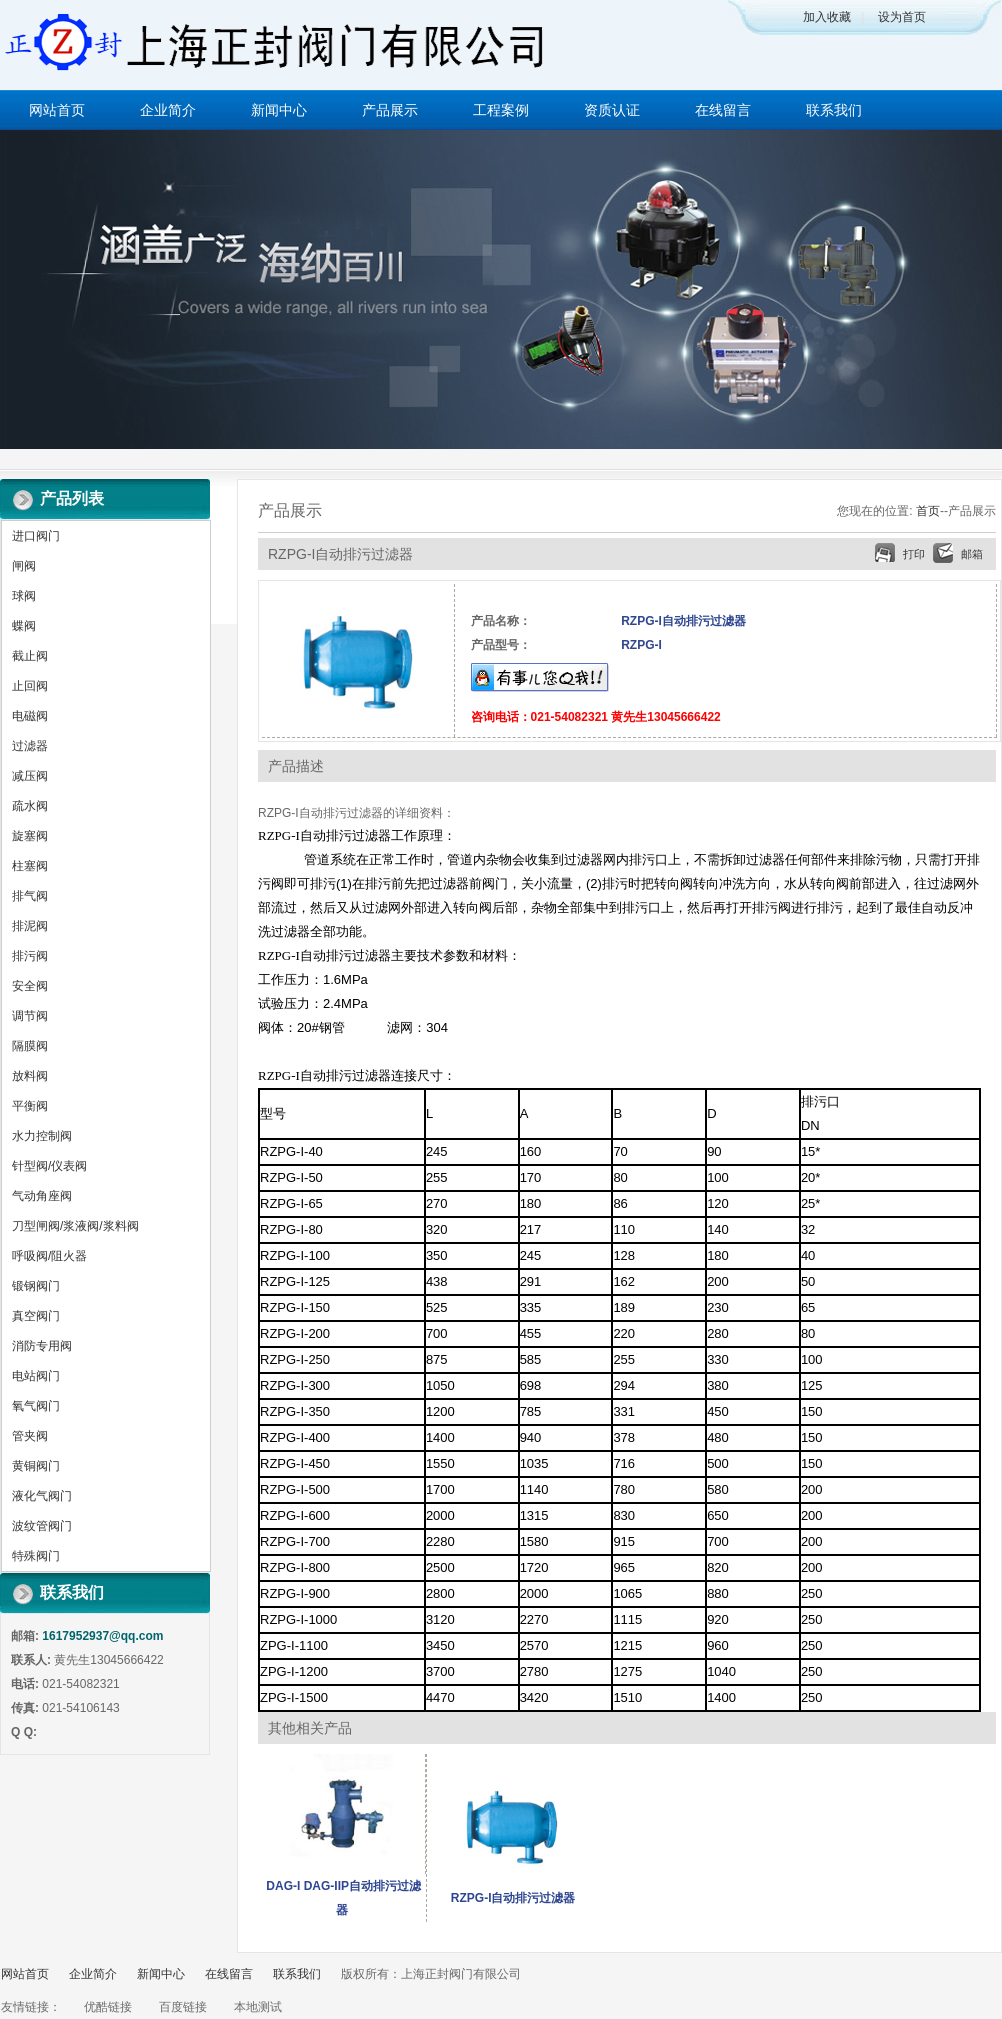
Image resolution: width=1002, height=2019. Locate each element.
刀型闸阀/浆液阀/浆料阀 (75, 1226)
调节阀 (30, 1016)
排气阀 (30, 896)
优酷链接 (108, 2007)
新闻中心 (279, 110)
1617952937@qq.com (102, 1636)
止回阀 (30, 686)
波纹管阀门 (42, 1526)
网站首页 (57, 110)
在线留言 (723, 110)
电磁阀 (30, 716)
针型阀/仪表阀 (49, 1166)
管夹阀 (30, 1436)
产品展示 (390, 110)
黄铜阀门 (36, 1466)
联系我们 (834, 110)
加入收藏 (827, 17)
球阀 (24, 596)
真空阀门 (36, 1316)
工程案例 (501, 110)
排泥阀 (30, 926)
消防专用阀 (42, 1346)
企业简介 (168, 110)
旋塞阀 (30, 836)
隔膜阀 (30, 1046)
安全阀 (30, 986)
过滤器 (30, 746)
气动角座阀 (42, 1196)
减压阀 (30, 776)
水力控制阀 (42, 1136)
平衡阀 (30, 1106)
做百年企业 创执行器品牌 (501, 289)
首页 (928, 511)
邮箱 (972, 554)
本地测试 (258, 2007)
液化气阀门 (42, 1496)
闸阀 (24, 566)
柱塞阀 (30, 866)
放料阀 (30, 1076)
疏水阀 (30, 806)
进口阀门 (36, 536)
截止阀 (30, 656)
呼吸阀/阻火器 (49, 1256)
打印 (914, 554)
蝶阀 (24, 626)
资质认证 (612, 110)
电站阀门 (36, 1376)
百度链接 (183, 2007)
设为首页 (902, 17)
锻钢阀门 (36, 1286)
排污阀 (30, 956)
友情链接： (31, 2007)
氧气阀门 (36, 1406)
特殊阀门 (36, 1556)
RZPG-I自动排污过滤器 (513, 1898)
